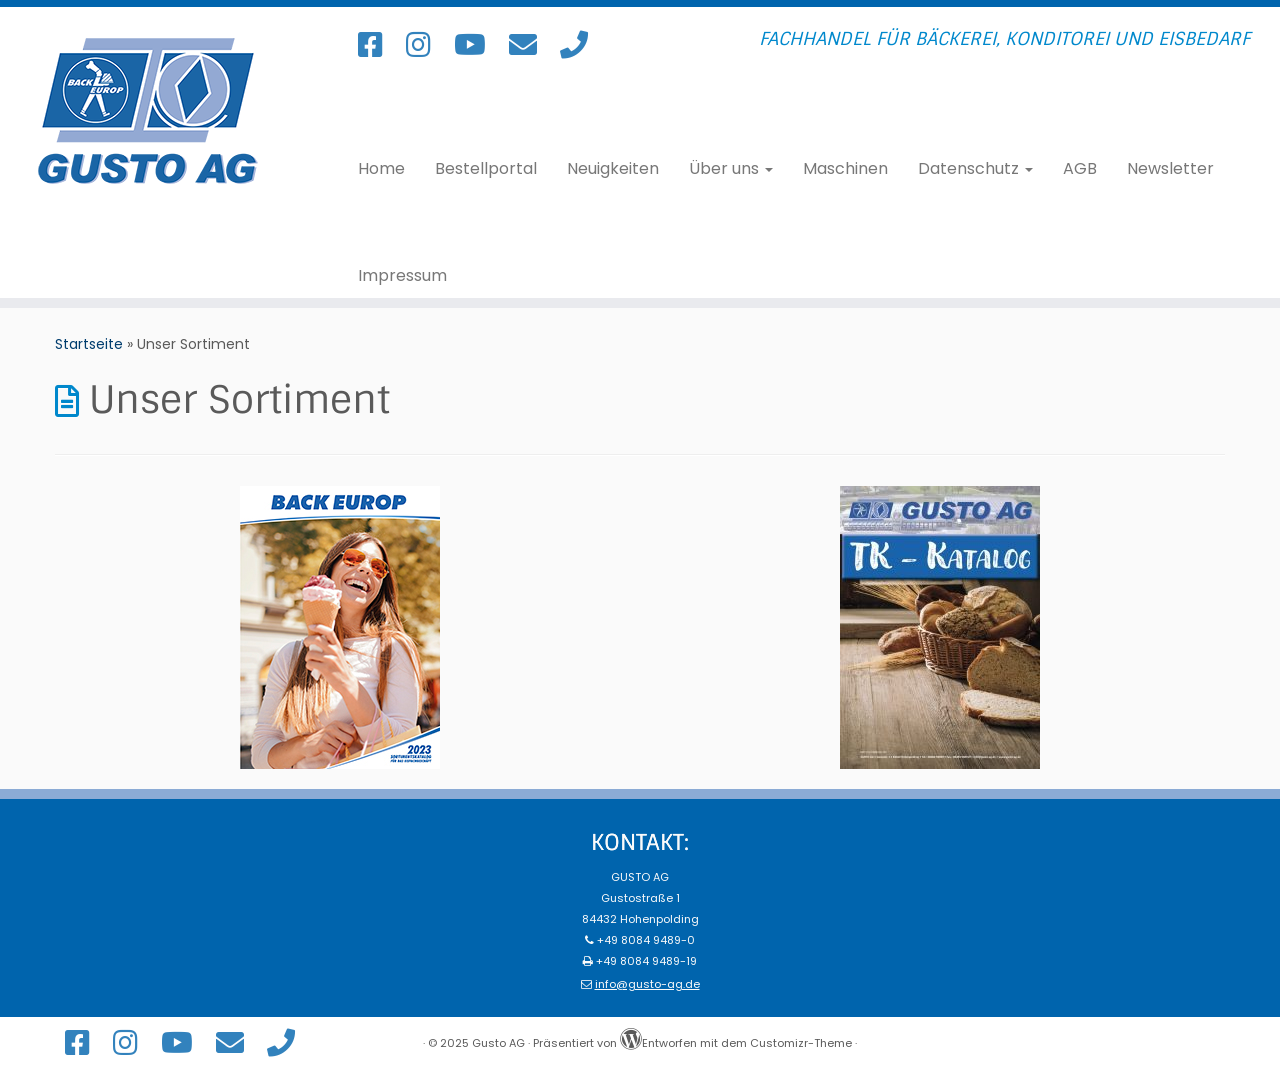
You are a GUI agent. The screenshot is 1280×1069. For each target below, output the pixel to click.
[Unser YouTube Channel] (476, 45)
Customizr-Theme (801, 1043)
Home (381, 169)
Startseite (89, 344)
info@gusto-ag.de (647, 984)
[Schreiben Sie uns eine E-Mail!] (529, 45)
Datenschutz (975, 169)
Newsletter (1170, 169)
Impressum (402, 276)
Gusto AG (498, 1043)
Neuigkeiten (613, 169)
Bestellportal (486, 169)
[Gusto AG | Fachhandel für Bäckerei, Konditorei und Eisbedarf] (147, 111)
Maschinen (845, 169)
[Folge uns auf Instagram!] (425, 45)
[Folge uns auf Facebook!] (377, 45)
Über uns (731, 169)
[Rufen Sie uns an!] (580, 45)
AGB (1080, 169)
